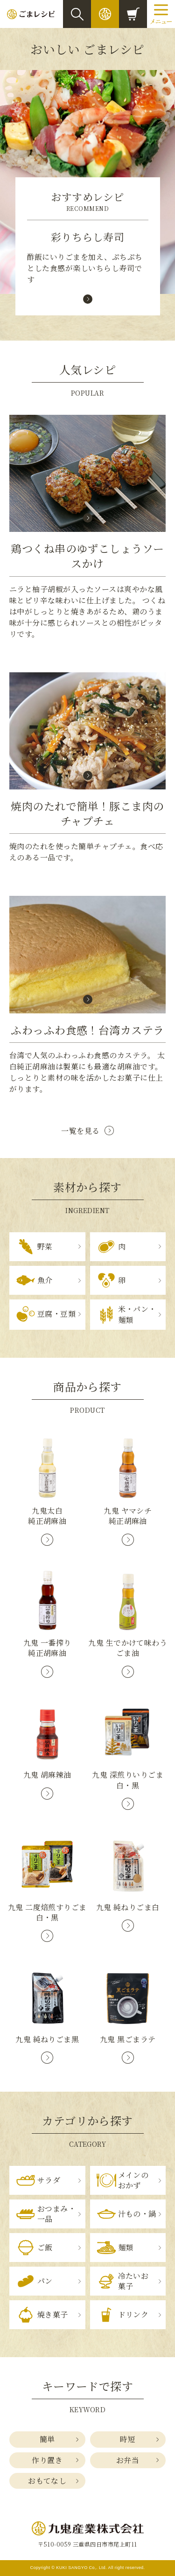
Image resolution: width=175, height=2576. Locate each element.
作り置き (47, 2460)
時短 (127, 2439)
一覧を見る (80, 1130)
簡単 (47, 2439)
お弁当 (127, 2460)
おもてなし (47, 2480)
